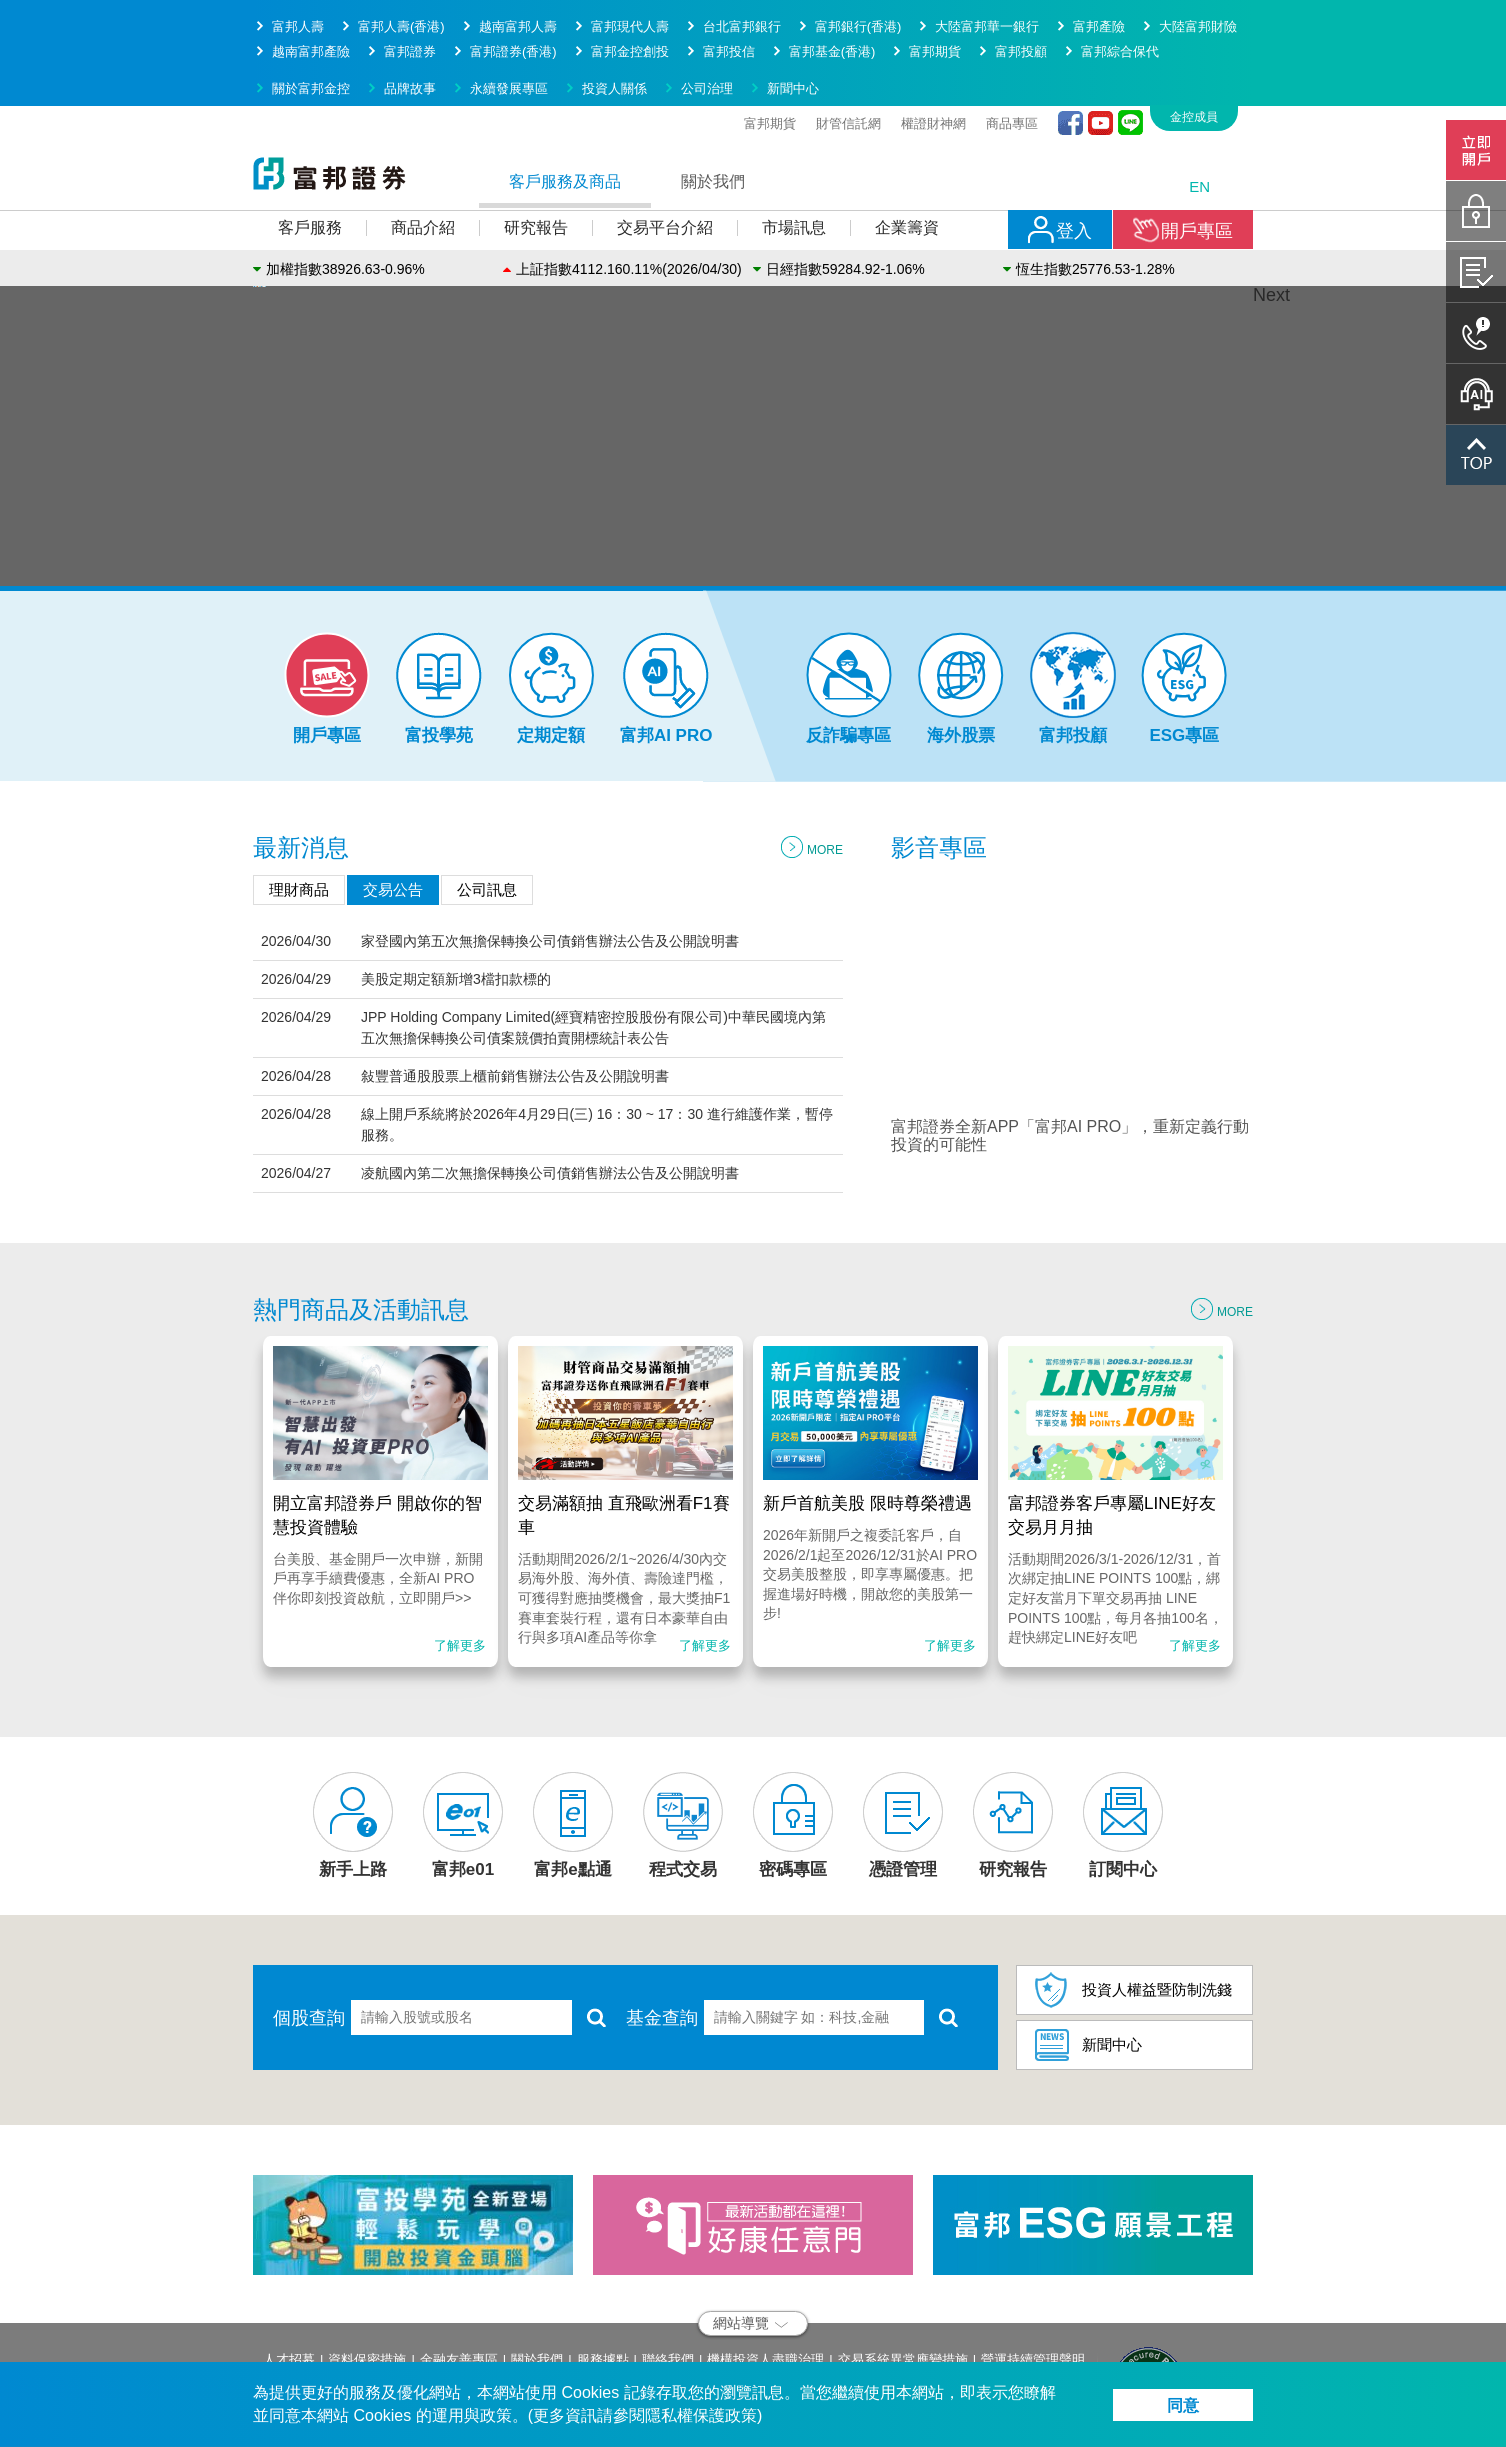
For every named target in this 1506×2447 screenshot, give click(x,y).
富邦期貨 (770, 50)
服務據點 (603, 2286)
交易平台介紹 (665, 154)
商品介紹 (423, 154)
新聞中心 (793, 15)
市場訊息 (794, 154)
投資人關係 (614, 15)
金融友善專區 (459, 2286)
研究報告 (536, 154)
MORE (812, 776)
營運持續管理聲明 (1033, 2286)
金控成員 (1194, 44)
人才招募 (289, 2286)
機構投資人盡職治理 (765, 2286)
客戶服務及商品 (565, 108)
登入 (1060, 157)
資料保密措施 (367, 2286)
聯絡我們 (668, 2286)
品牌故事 (410, 15)
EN (1199, 113)
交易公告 (393, 816)
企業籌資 (907, 154)
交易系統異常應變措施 (903, 2286)
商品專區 (1012, 50)
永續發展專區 (509, 15)
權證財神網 (933, 50)
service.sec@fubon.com (397, 2357)
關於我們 (713, 108)
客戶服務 (310, 154)
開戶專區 (1183, 157)
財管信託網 (848, 50)
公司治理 (707, 15)
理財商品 (299, 816)
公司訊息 (487, 816)
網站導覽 (750, 2250)
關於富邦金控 (311, 15)
